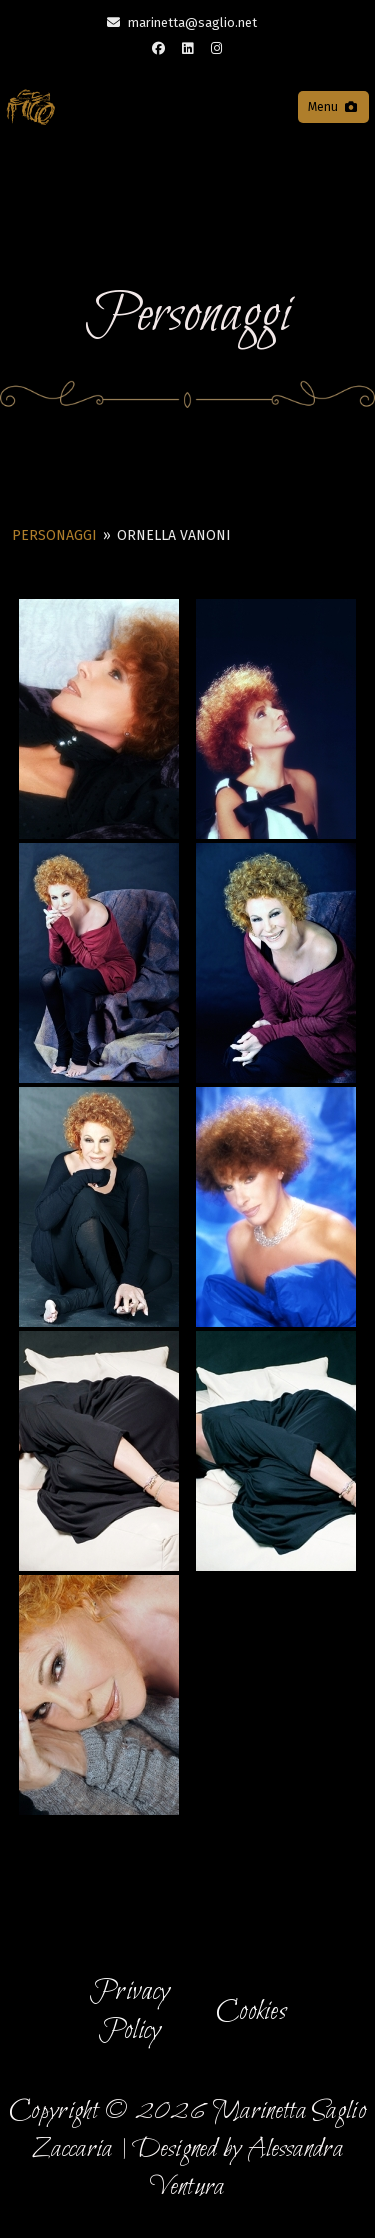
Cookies (251, 2012)
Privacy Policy (130, 2011)
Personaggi (54, 535)
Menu (333, 107)
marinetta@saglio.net (192, 22)
